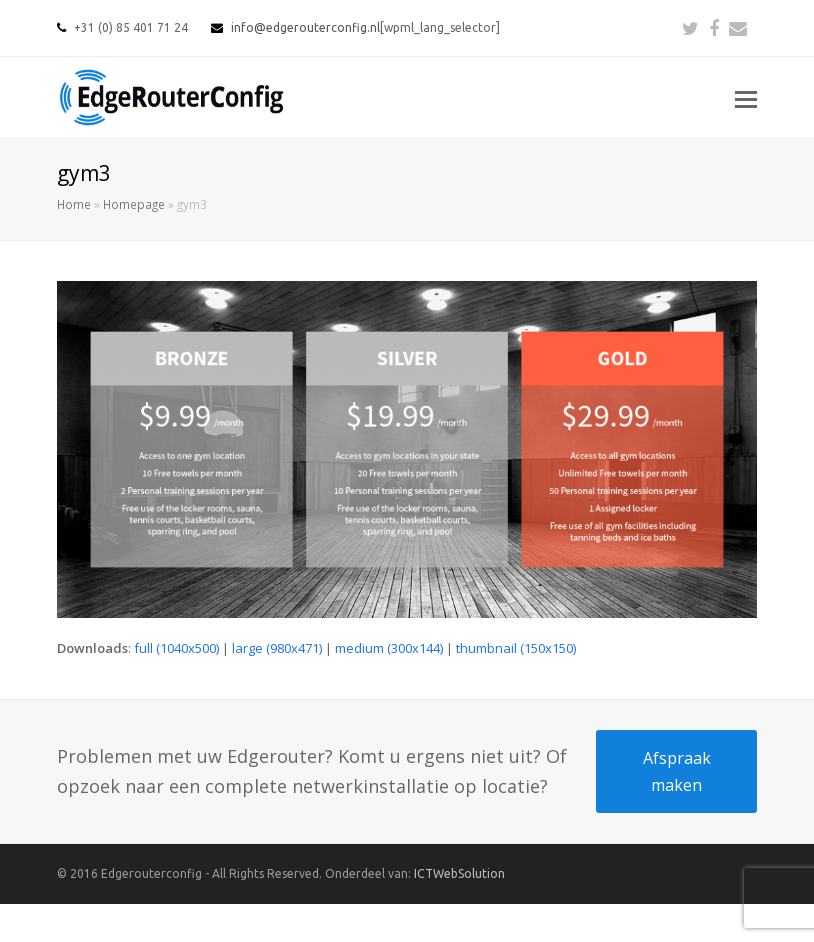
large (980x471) (277, 648)
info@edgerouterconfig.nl (305, 27)
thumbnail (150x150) (516, 648)
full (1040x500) (176, 648)
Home (74, 204)
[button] (746, 98)
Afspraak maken (677, 771)
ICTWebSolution (459, 873)
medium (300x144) (389, 648)
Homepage (134, 204)
